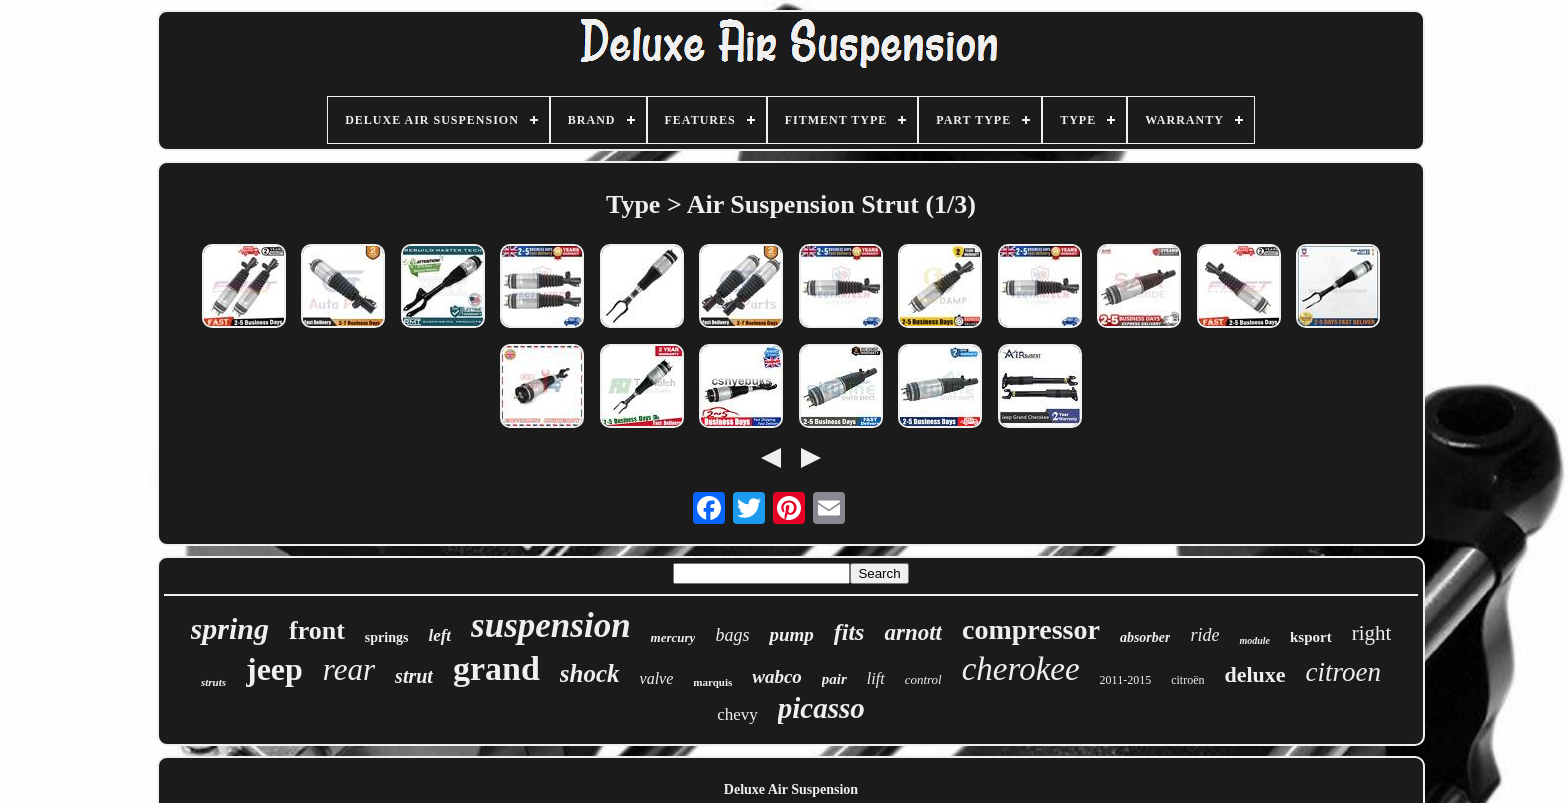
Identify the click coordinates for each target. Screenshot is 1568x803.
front (317, 630)
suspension (551, 625)
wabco (777, 676)
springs (387, 637)
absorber (1145, 637)
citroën (1187, 680)
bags (732, 635)
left (439, 635)
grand (496, 668)
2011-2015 (1126, 680)
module (1254, 640)
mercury (673, 637)
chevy (737, 714)
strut (414, 676)
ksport (1311, 637)
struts (213, 682)
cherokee (1021, 669)
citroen (1343, 672)
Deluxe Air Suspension (791, 789)
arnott (913, 632)
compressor (1031, 629)
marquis (712, 682)
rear (349, 669)
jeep (274, 669)
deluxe (1254, 674)
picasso (821, 708)
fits (849, 632)
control (923, 679)
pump (791, 634)
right (1372, 633)
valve (657, 678)
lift (876, 678)
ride (1204, 635)
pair (834, 679)
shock (590, 673)
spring (230, 628)
